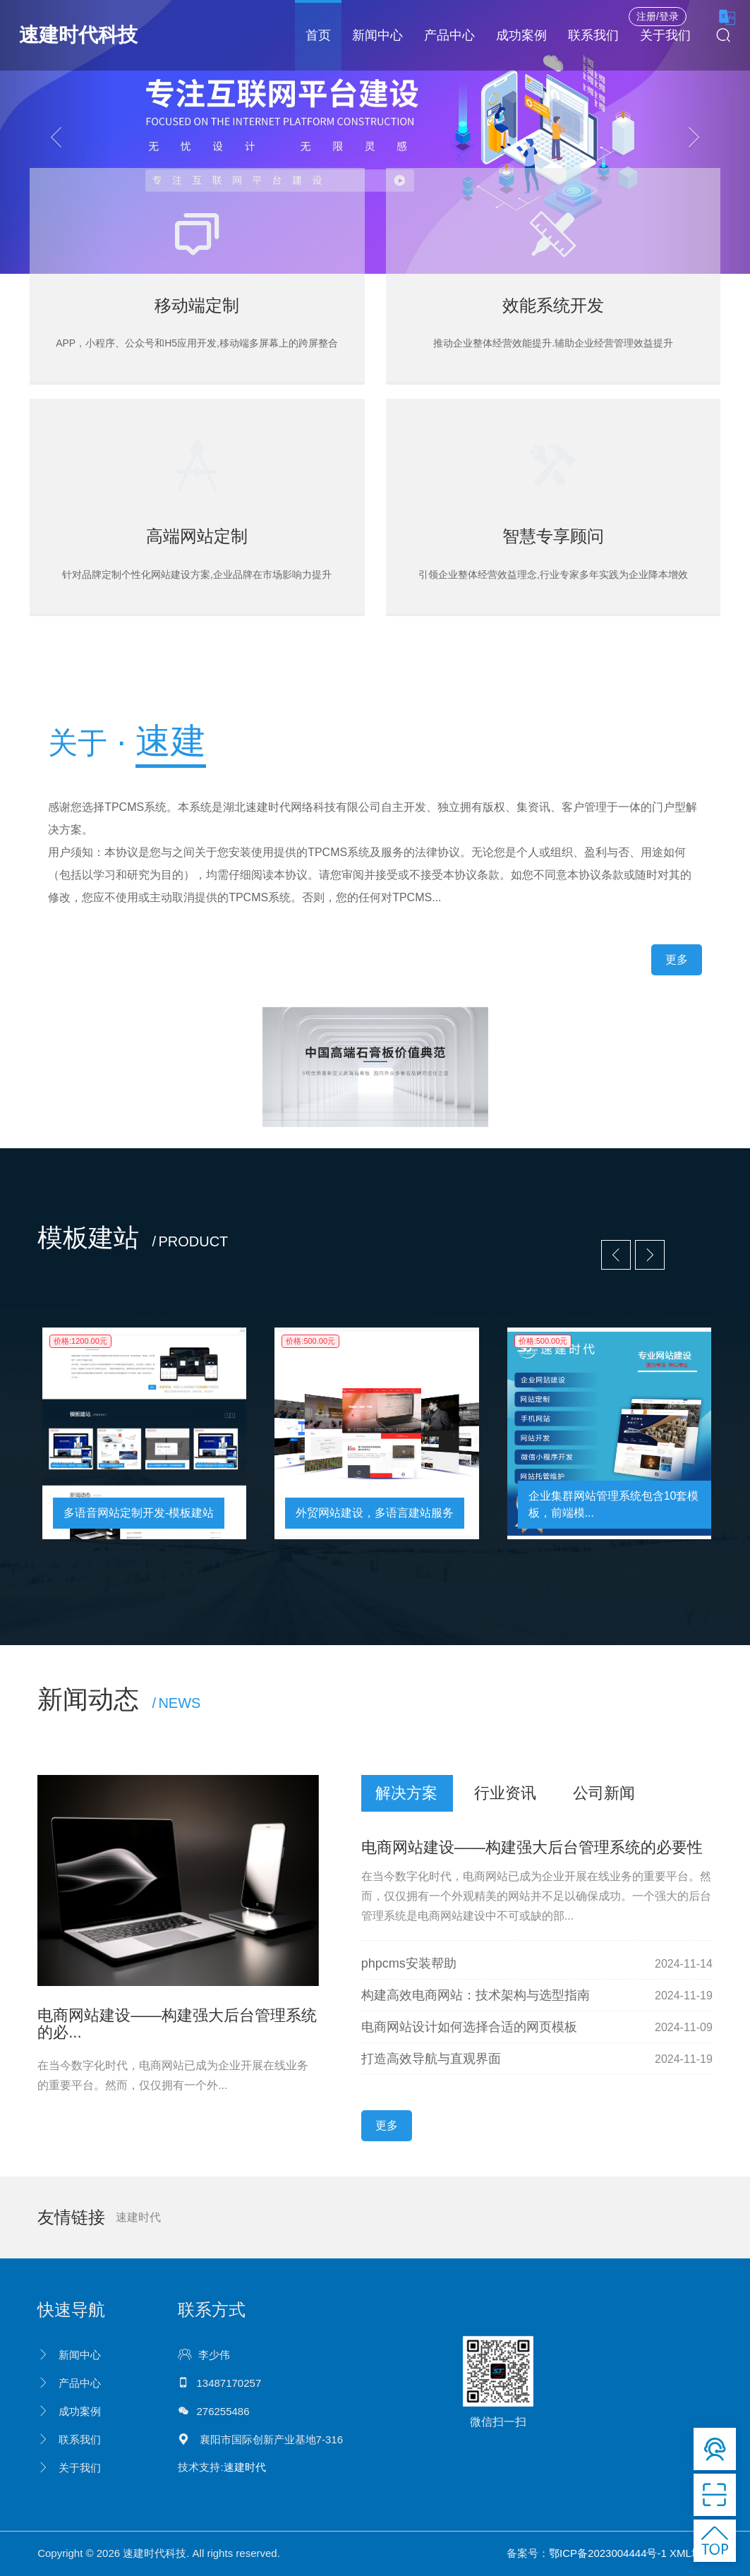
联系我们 (593, 35)
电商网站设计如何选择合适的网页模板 (469, 2027)
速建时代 (138, 2217)
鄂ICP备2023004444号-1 (608, 2553)
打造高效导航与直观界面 (431, 2059)
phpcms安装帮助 (408, 1963)
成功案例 (521, 35)
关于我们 (665, 35)
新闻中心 (377, 35)
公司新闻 (604, 1793)
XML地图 (691, 2553)
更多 (676, 959)
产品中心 (449, 35)
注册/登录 (657, 16)
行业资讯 (505, 1793)
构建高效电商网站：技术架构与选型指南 (475, 1995)
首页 (318, 35)
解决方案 (406, 1793)
